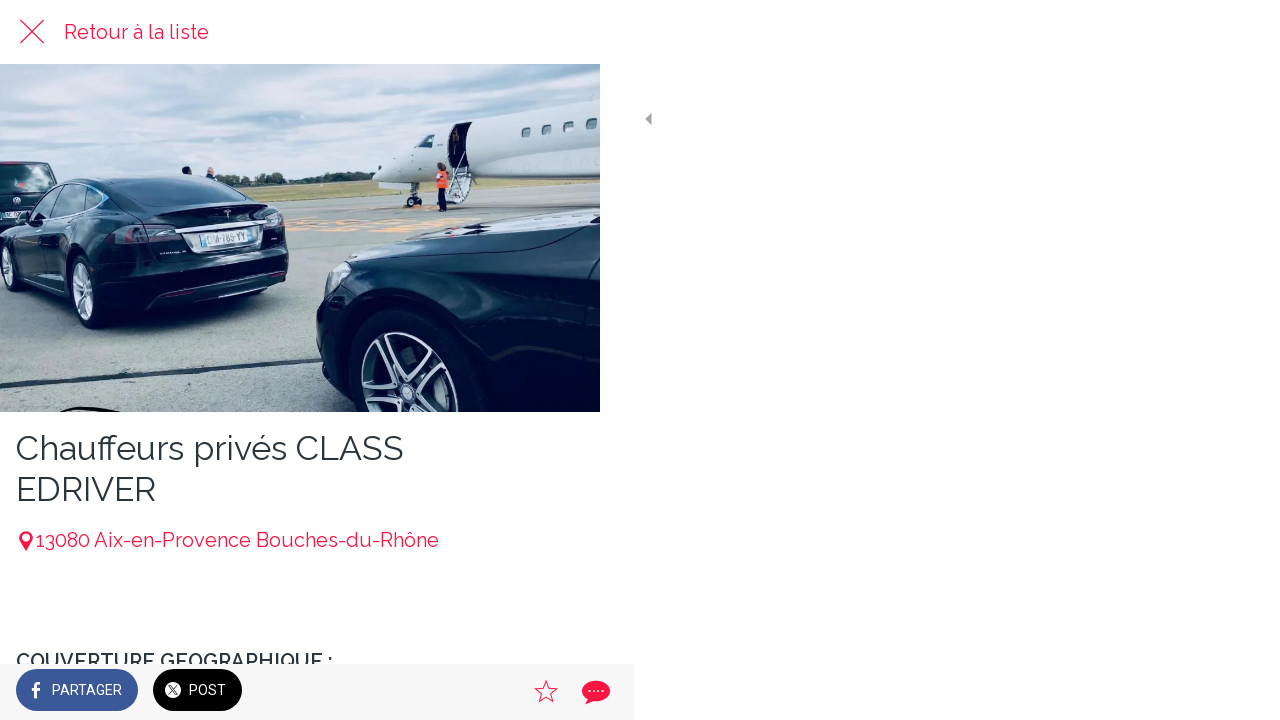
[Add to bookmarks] (512, 692)
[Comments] (560, 692)
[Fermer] (32, 32)
